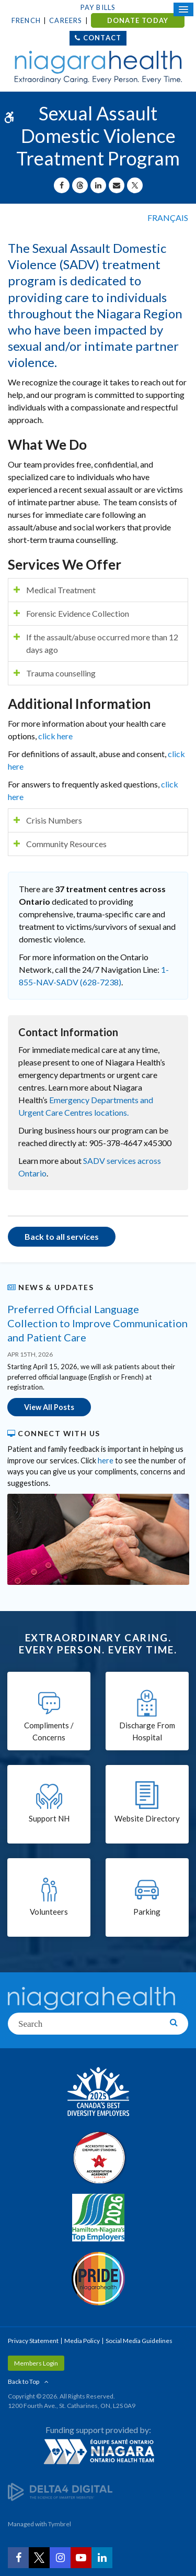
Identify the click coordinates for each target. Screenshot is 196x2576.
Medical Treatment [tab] (61, 590)
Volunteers (49, 1911)
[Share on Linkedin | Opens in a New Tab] (98, 185)
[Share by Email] (116, 185)
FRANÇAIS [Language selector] (167, 218)
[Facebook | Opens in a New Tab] (18, 2557)
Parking (146, 1911)
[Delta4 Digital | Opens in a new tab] (60, 2491)
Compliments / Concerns (49, 1731)
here (105, 1460)
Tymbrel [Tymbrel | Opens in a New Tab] (59, 2524)
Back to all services (62, 1236)
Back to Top (23, 2381)
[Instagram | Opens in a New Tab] (60, 2557)
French (26, 20)
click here (55, 736)
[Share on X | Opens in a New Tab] (135, 185)
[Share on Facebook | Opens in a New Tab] (62, 185)
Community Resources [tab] (66, 844)
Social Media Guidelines (139, 2341)
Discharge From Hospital (147, 1731)
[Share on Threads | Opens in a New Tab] (80, 185)
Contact (102, 38)
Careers (65, 20)
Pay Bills (98, 7)
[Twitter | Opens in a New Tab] (39, 2557)
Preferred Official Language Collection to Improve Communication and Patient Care (97, 1323)
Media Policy (82, 2341)
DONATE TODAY (137, 20)
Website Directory (147, 1818)
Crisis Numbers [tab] (54, 820)
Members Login (36, 2363)
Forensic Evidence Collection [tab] (77, 613)
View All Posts (49, 1407)
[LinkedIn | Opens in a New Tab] (101, 2557)
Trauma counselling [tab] (61, 673)
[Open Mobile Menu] (183, 9)
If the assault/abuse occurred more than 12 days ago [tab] (102, 643)
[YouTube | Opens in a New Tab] (81, 2557)
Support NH (49, 1818)
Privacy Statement (33, 2341)
